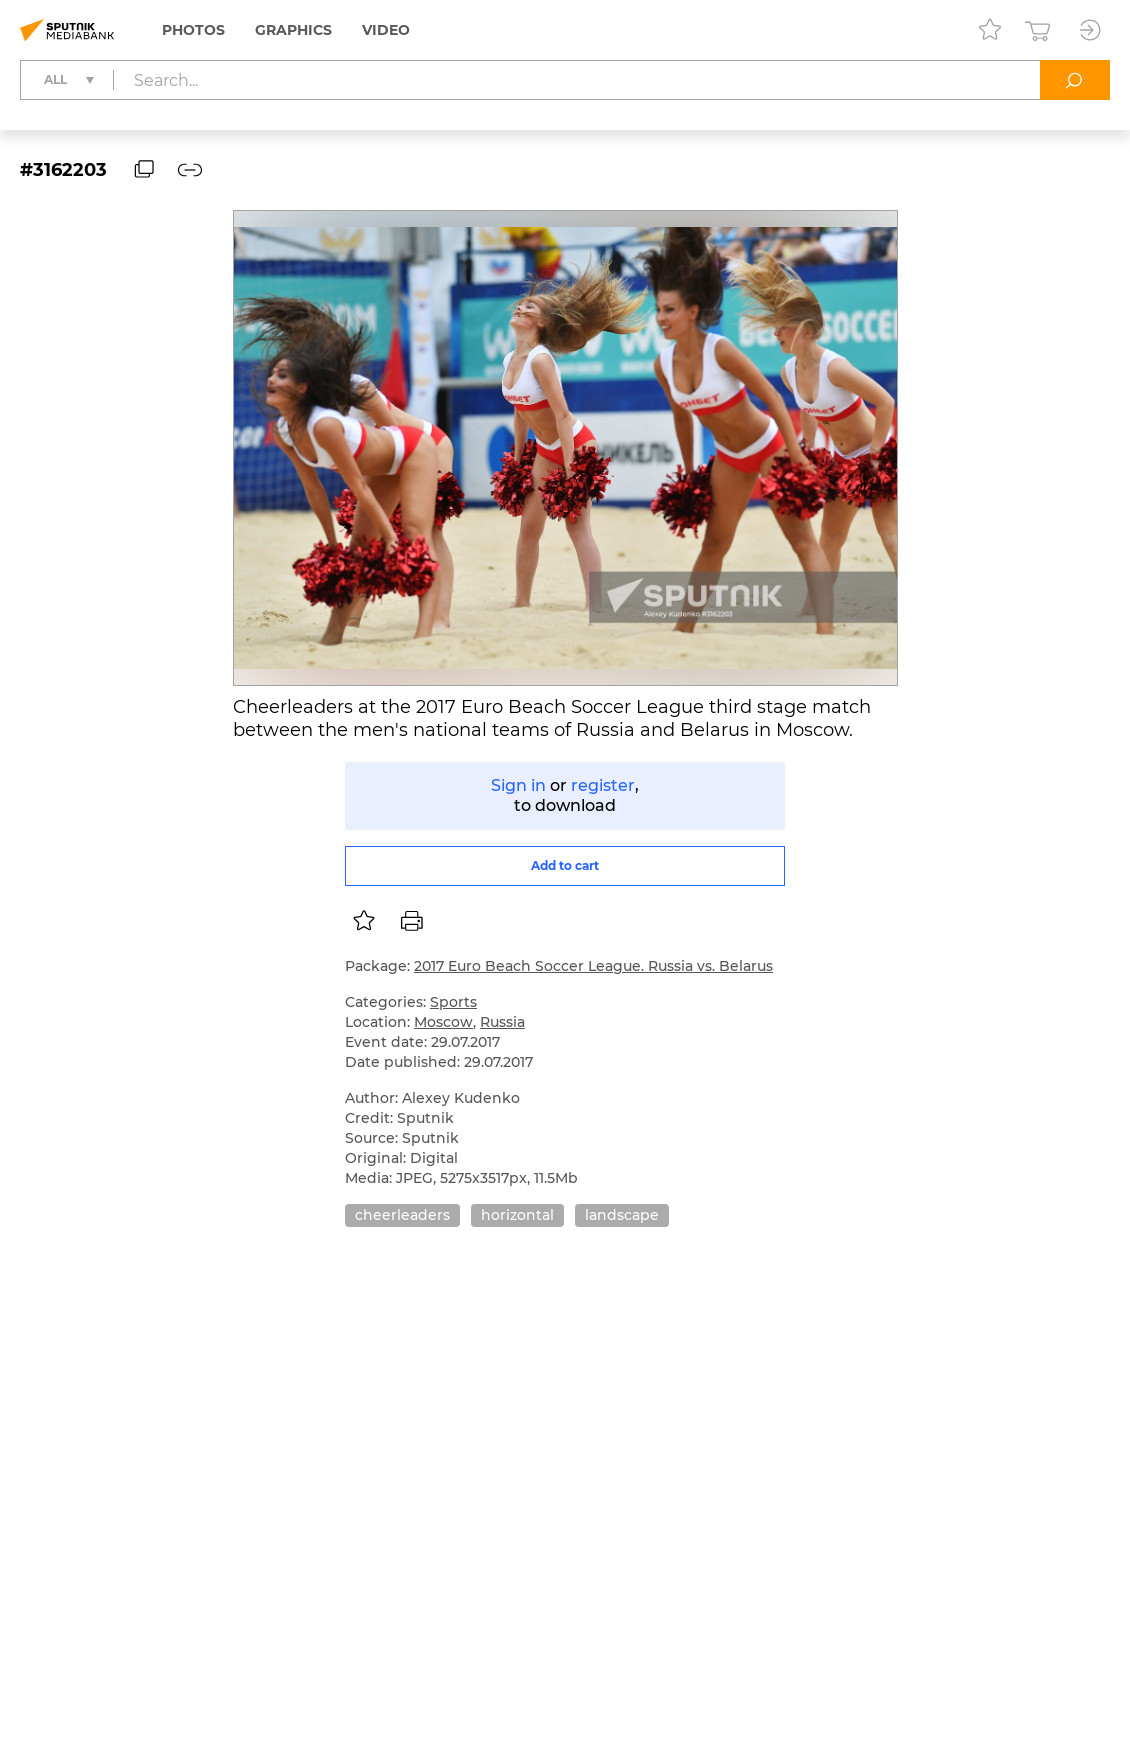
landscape (622, 1215)
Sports (453, 1002)
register (603, 785)
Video (386, 30)
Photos (193, 30)
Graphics (293, 30)
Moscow (443, 1022)
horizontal (517, 1215)
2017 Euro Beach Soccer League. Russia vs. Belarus (593, 966)
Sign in (518, 785)
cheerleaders (402, 1215)
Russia (502, 1022)
